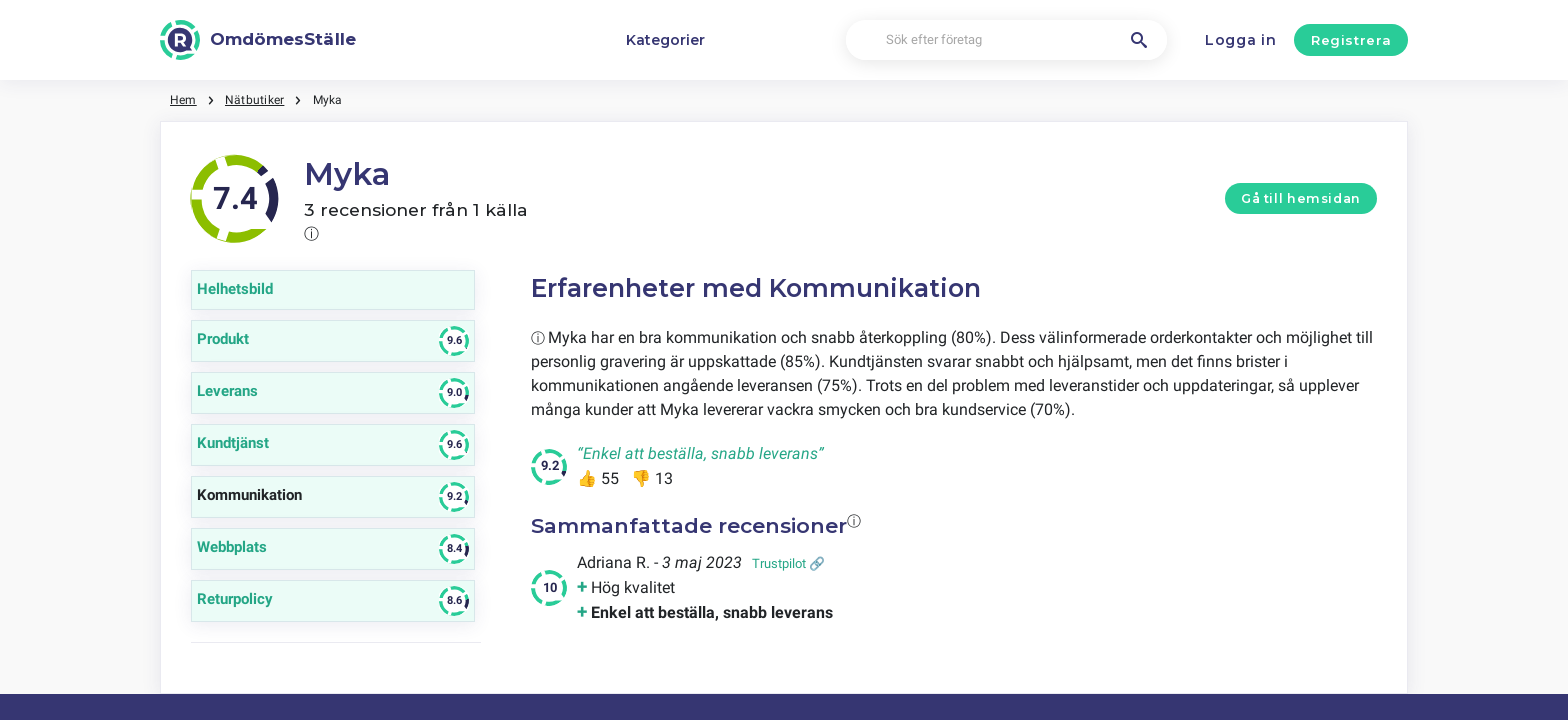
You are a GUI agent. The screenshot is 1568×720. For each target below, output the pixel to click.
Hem (183, 100)
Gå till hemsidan (1301, 198)
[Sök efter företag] (1006, 40)
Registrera (1351, 40)
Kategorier (665, 40)
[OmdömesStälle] (258, 40)
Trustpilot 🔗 (788, 563)
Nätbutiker (254, 100)
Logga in (1241, 40)
